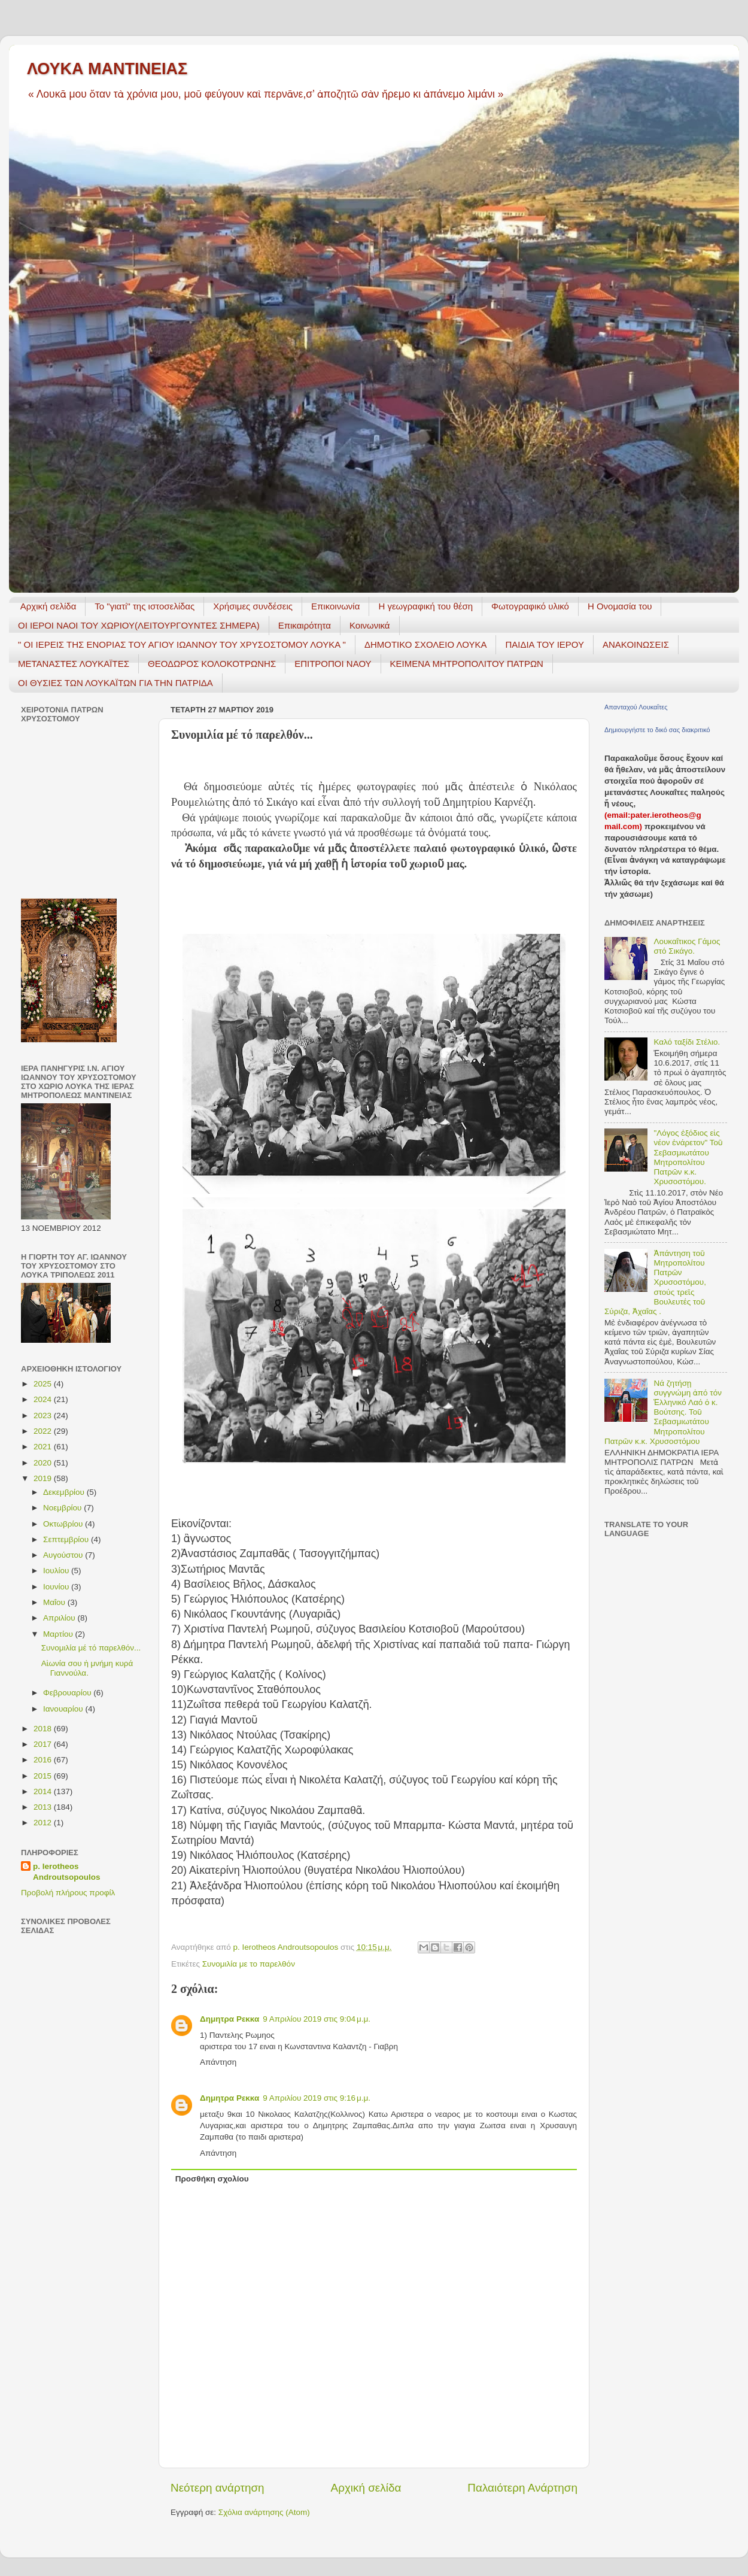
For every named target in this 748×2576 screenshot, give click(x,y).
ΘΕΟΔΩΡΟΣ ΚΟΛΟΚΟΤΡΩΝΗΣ (212, 664)
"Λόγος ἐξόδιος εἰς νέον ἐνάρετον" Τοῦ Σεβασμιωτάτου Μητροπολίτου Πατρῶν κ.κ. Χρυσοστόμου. (687, 1157)
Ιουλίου (57, 1570)
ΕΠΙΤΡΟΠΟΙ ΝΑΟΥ (332, 664)
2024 (44, 1399)
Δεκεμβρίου (65, 1492)
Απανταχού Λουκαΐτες (635, 707)
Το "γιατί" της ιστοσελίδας (144, 606)
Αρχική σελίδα (48, 606)
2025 (44, 1383)
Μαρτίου (59, 1634)
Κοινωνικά (369, 625)
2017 (44, 1744)
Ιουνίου (57, 1586)
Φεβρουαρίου (68, 1692)
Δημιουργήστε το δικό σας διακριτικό (657, 729)
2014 (44, 1791)
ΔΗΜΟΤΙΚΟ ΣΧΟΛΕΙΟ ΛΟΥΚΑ (425, 644)
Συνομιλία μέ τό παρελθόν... (91, 1647)
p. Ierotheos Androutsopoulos (66, 1872)
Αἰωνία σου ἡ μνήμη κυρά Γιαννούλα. (87, 1668)
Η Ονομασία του (620, 606)
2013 (44, 1807)
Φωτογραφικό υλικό (530, 606)
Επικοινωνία (335, 606)
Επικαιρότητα (304, 625)
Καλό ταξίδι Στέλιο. (686, 1041)
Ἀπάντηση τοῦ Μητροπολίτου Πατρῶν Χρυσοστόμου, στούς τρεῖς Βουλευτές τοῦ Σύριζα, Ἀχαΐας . (655, 1282)
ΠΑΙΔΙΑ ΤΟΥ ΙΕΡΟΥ (544, 644)
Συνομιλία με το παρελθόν (248, 1963)
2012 (44, 1822)
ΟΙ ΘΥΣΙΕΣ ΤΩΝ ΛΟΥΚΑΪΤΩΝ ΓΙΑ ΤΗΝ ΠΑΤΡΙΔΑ (115, 683)
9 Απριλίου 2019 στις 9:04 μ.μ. (316, 2018)
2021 (44, 1446)
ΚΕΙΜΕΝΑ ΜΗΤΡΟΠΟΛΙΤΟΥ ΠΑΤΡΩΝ (466, 664)
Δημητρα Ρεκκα (229, 2018)
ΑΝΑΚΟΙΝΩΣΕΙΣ (636, 644)
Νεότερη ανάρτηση (217, 2487)
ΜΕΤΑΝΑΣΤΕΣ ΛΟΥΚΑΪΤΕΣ (73, 664)
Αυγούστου (64, 1555)
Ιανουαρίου (64, 1708)
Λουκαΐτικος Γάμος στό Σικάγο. (686, 946)
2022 (44, 1431)
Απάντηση (218, 2062)
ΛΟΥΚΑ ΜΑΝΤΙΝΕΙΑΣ (107, 69)
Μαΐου (55, 1602)
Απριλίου (60, 1617)
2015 (44, 1775)
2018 (44, 1728)
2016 (44, 1759)
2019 (44, 1478)
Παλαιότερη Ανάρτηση (522, 2487)
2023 (44, 1415)
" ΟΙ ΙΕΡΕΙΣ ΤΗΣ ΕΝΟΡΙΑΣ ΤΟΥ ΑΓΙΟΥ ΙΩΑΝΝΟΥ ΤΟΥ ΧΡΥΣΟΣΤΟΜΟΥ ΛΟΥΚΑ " (182, 644)
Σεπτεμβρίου (67, 1539)
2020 (44, 1462)
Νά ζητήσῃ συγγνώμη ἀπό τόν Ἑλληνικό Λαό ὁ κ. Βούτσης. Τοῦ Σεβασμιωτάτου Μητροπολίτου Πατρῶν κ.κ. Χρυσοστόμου (663, 1412)
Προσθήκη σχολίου (212, 2178)
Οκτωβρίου (64, 1523)
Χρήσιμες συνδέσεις (253, 606)
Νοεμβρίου (63, 1507)
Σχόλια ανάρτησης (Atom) (264, 2512)
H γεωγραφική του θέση (425, 606)
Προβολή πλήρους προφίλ (68, 1892)
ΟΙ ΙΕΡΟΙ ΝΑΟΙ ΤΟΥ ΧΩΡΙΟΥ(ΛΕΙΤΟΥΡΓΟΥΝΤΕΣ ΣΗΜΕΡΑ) (139, 625)
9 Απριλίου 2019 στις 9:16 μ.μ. (316, 2097)
